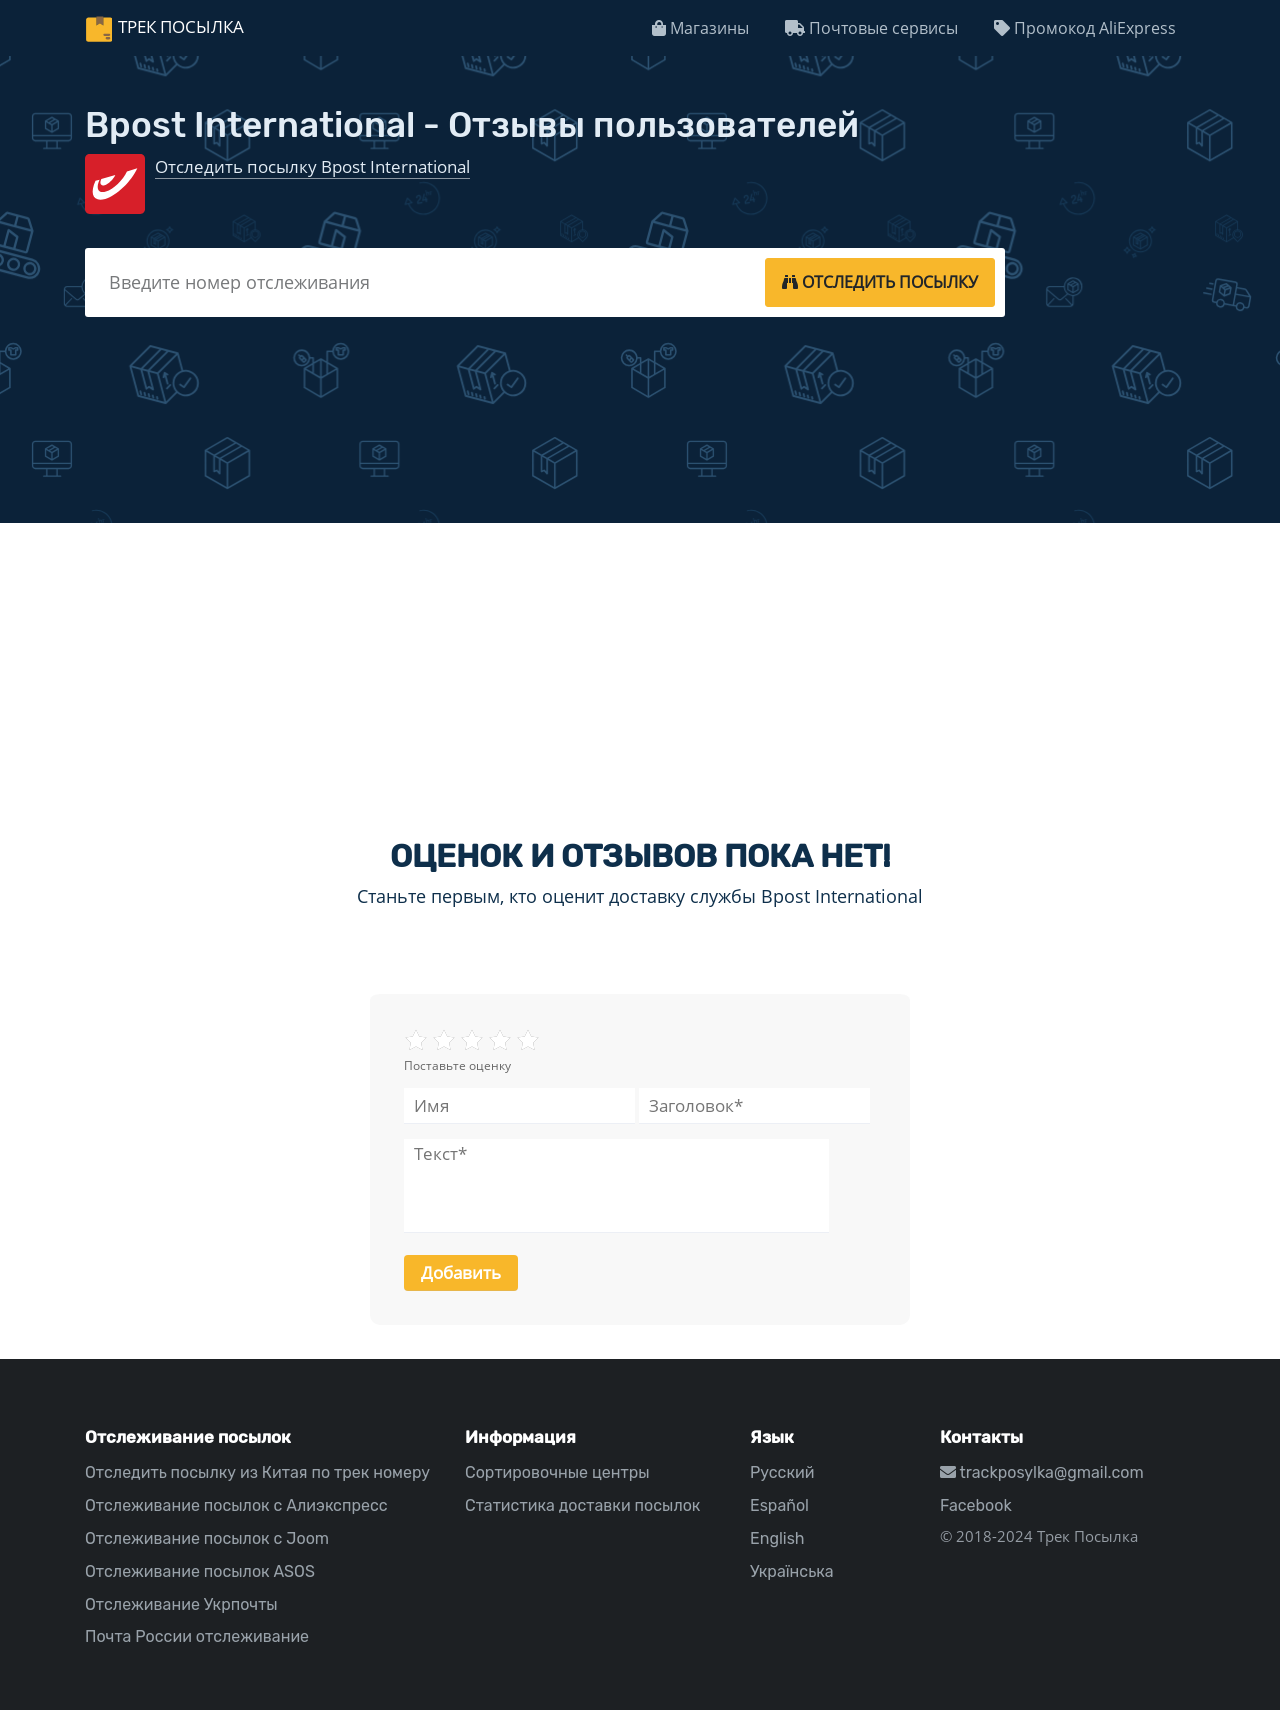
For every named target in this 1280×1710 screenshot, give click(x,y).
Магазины (700, 28)
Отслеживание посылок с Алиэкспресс (236, 1505)
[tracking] (880, 282)
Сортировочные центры (557, 1472)
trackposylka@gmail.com (1042, 1472)
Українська (792, 1571)
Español (779, 1505)
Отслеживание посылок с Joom (207, 1538)
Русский (782, 1472)
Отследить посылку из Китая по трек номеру (257, 1472)
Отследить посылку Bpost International (312, 166)
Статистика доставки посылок (582, 1505)
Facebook (976, 1505)
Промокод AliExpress (1085, 28)
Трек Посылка (181, 26)
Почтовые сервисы (871, 28)
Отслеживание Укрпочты (181, 1604)
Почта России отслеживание (197, 1636)
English (777, 1538)
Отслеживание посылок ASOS (200, 1571)
